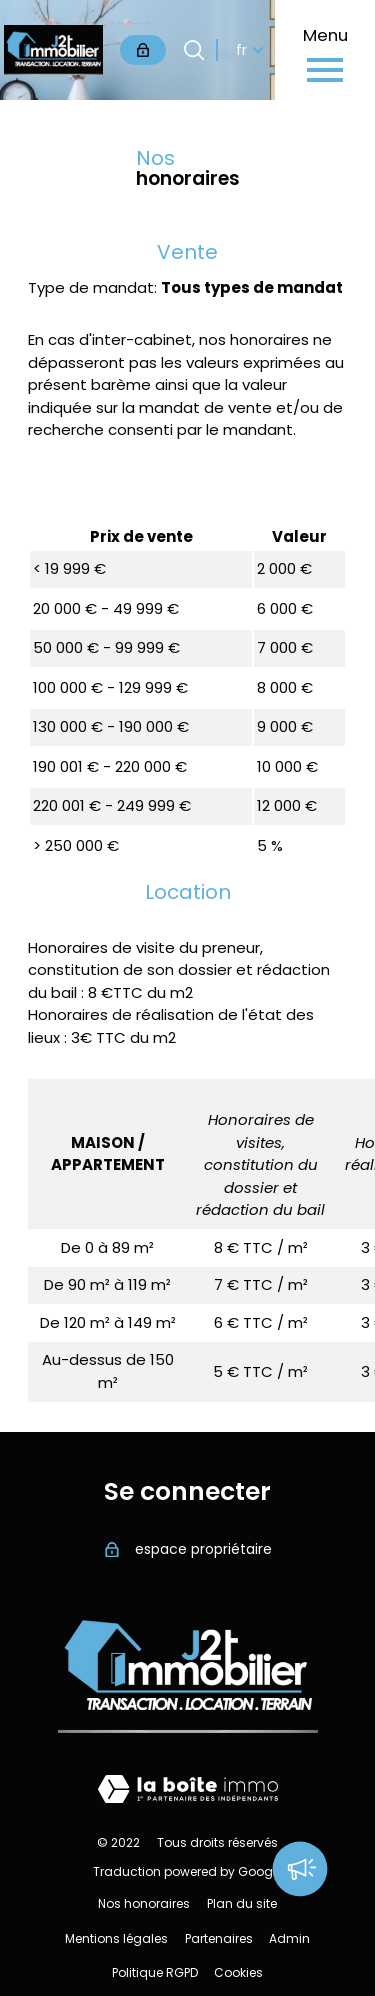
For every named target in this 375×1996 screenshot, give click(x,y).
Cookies (238, 1972)
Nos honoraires (144, 1903)
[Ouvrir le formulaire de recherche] (194, 50)
